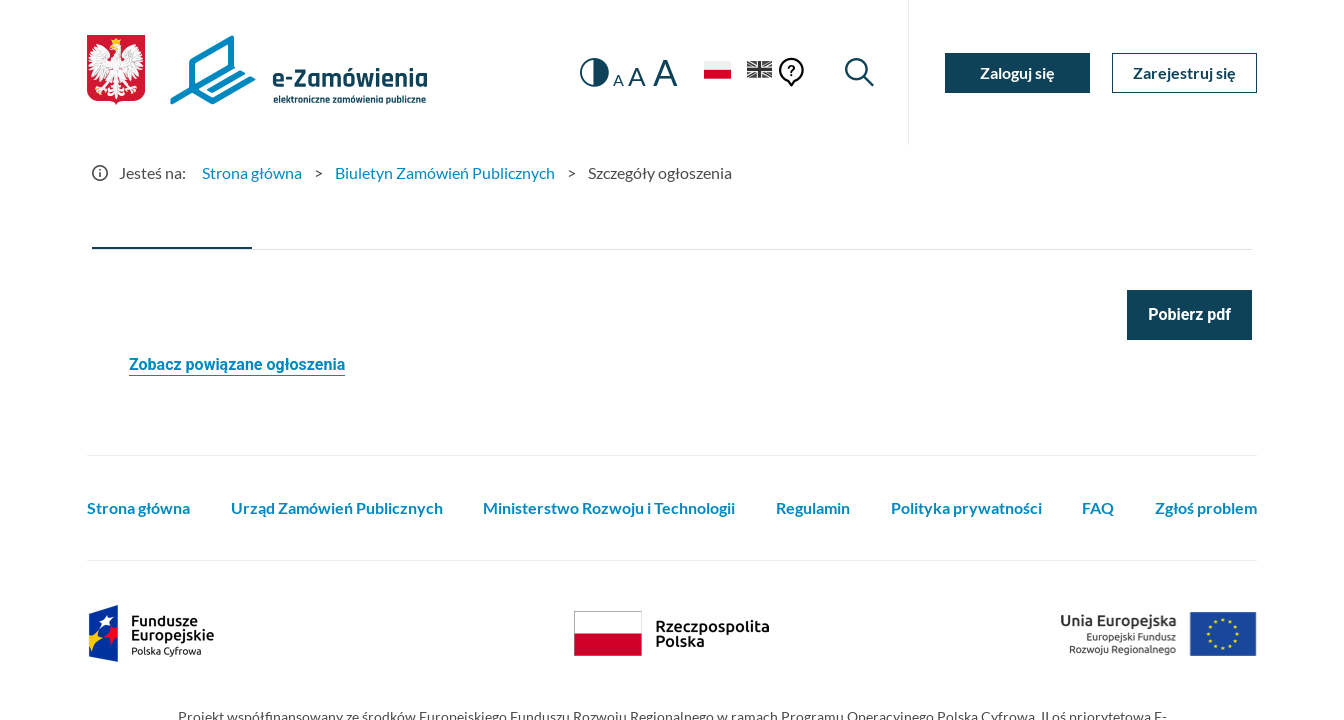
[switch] (594, 72)
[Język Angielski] (760, 72)
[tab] (172, 225)
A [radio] (618, 80)
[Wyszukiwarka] (859, 72)
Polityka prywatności (966, 507)
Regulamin (813, 507)
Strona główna (138, 507)
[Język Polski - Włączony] (717, 72)
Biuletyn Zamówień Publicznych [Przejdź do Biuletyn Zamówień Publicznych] (445, 172)
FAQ (1098, 507)
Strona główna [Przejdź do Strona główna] (252, 172)
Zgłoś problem (1206, 507)
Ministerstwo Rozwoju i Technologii (609, 507)
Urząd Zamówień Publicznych (337, 507)
